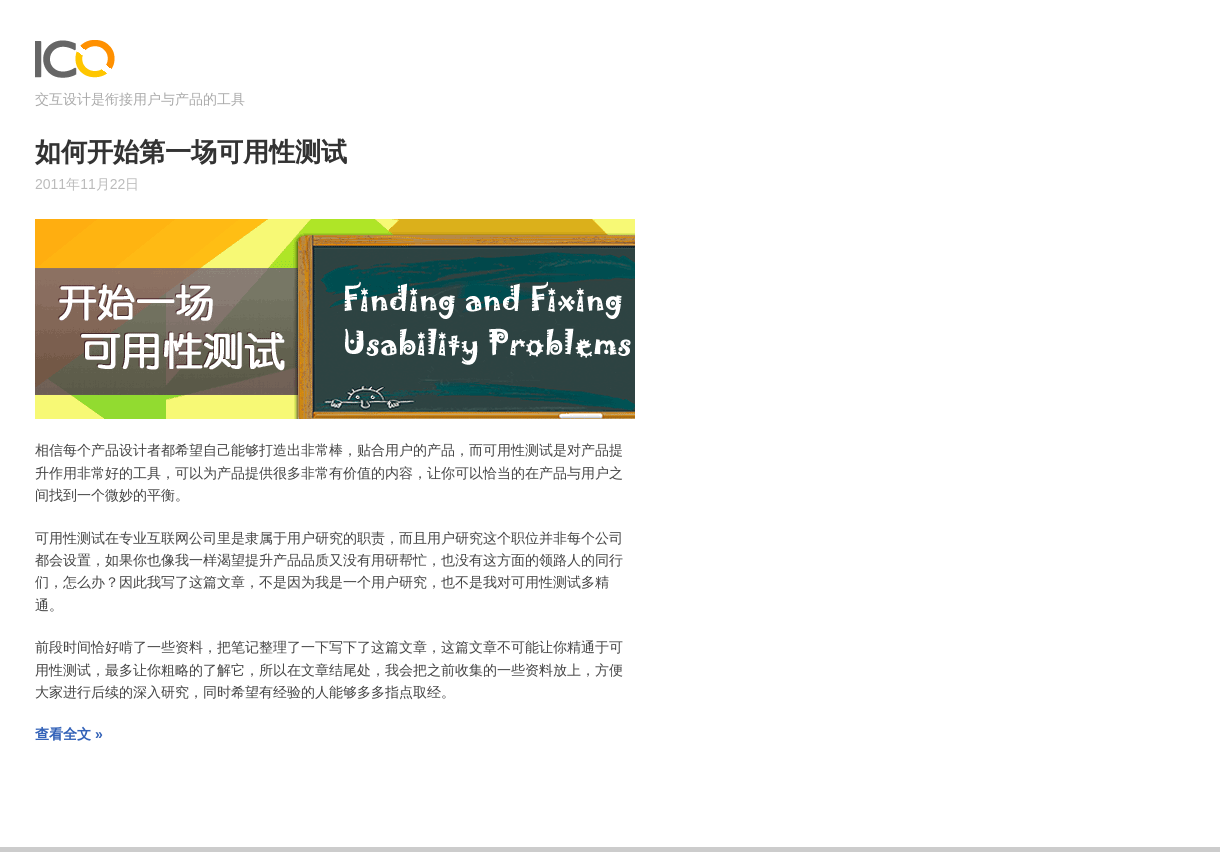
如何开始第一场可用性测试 (191, 152)
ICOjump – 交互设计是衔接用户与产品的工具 (75, 64)
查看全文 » (69, 734)
